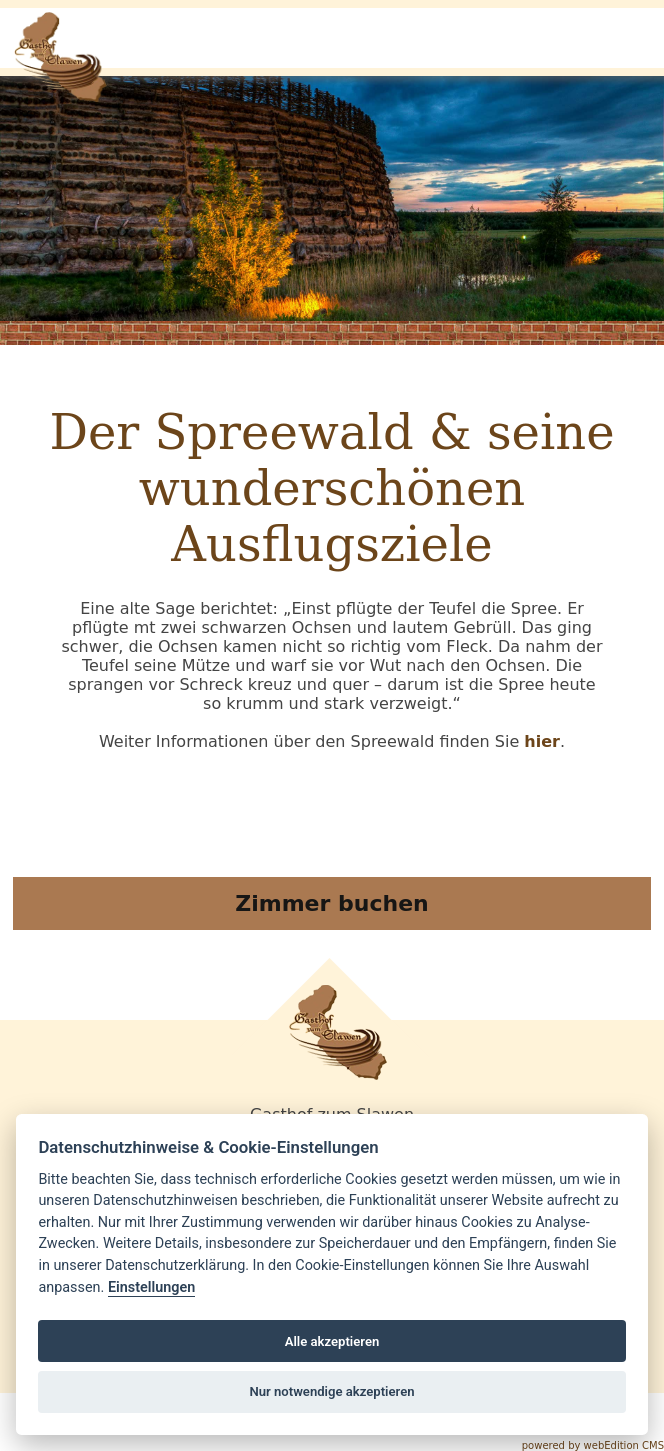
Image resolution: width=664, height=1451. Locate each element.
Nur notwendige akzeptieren (331, 1391)
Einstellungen (151, 1287)
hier (542, 741)
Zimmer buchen (331, 903)
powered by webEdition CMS (593, 1445)
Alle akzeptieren (332, 1341)
